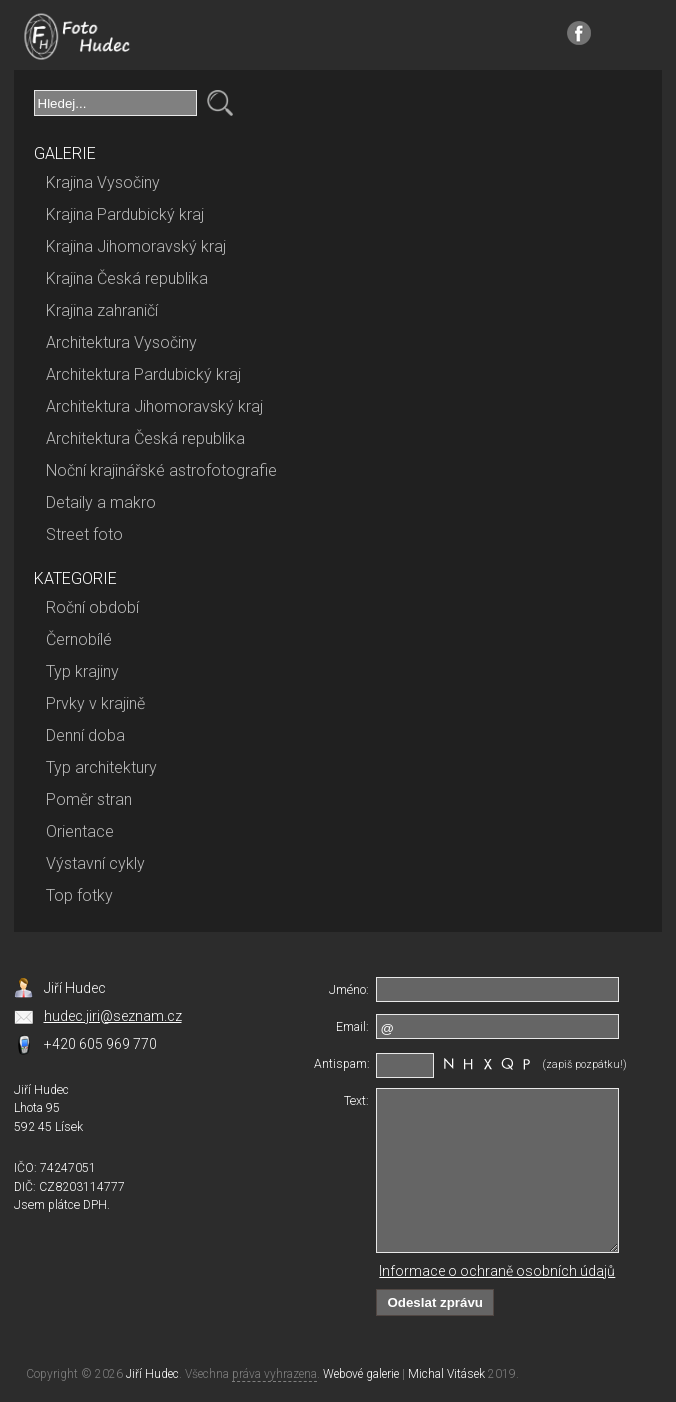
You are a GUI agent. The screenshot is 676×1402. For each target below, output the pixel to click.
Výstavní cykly (95, 863)
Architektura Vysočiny (121, 342)
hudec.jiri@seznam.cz (113, 1016)
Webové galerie (361, 1374)
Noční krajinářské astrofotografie (161, 470)
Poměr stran (89, 799)
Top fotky (79, 895)
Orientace (80, 831)
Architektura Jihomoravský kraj (154, 406)
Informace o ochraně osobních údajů (497, 1271)
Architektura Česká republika (145, 438)
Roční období (92, 607)
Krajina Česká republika (127, 278)
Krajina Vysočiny (103, 182)
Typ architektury (101, 767)
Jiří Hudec (152, 1374)
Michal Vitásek (446, 1374)
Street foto (84, 534)
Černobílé (79, 639)
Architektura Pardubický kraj (143, 374)
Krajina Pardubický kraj (125, 214)
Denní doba (85, 735)
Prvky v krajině (95, 703)
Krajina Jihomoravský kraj (136, 246)
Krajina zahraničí (102, 310)
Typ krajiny (82, 671)
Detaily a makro (101, 502)
